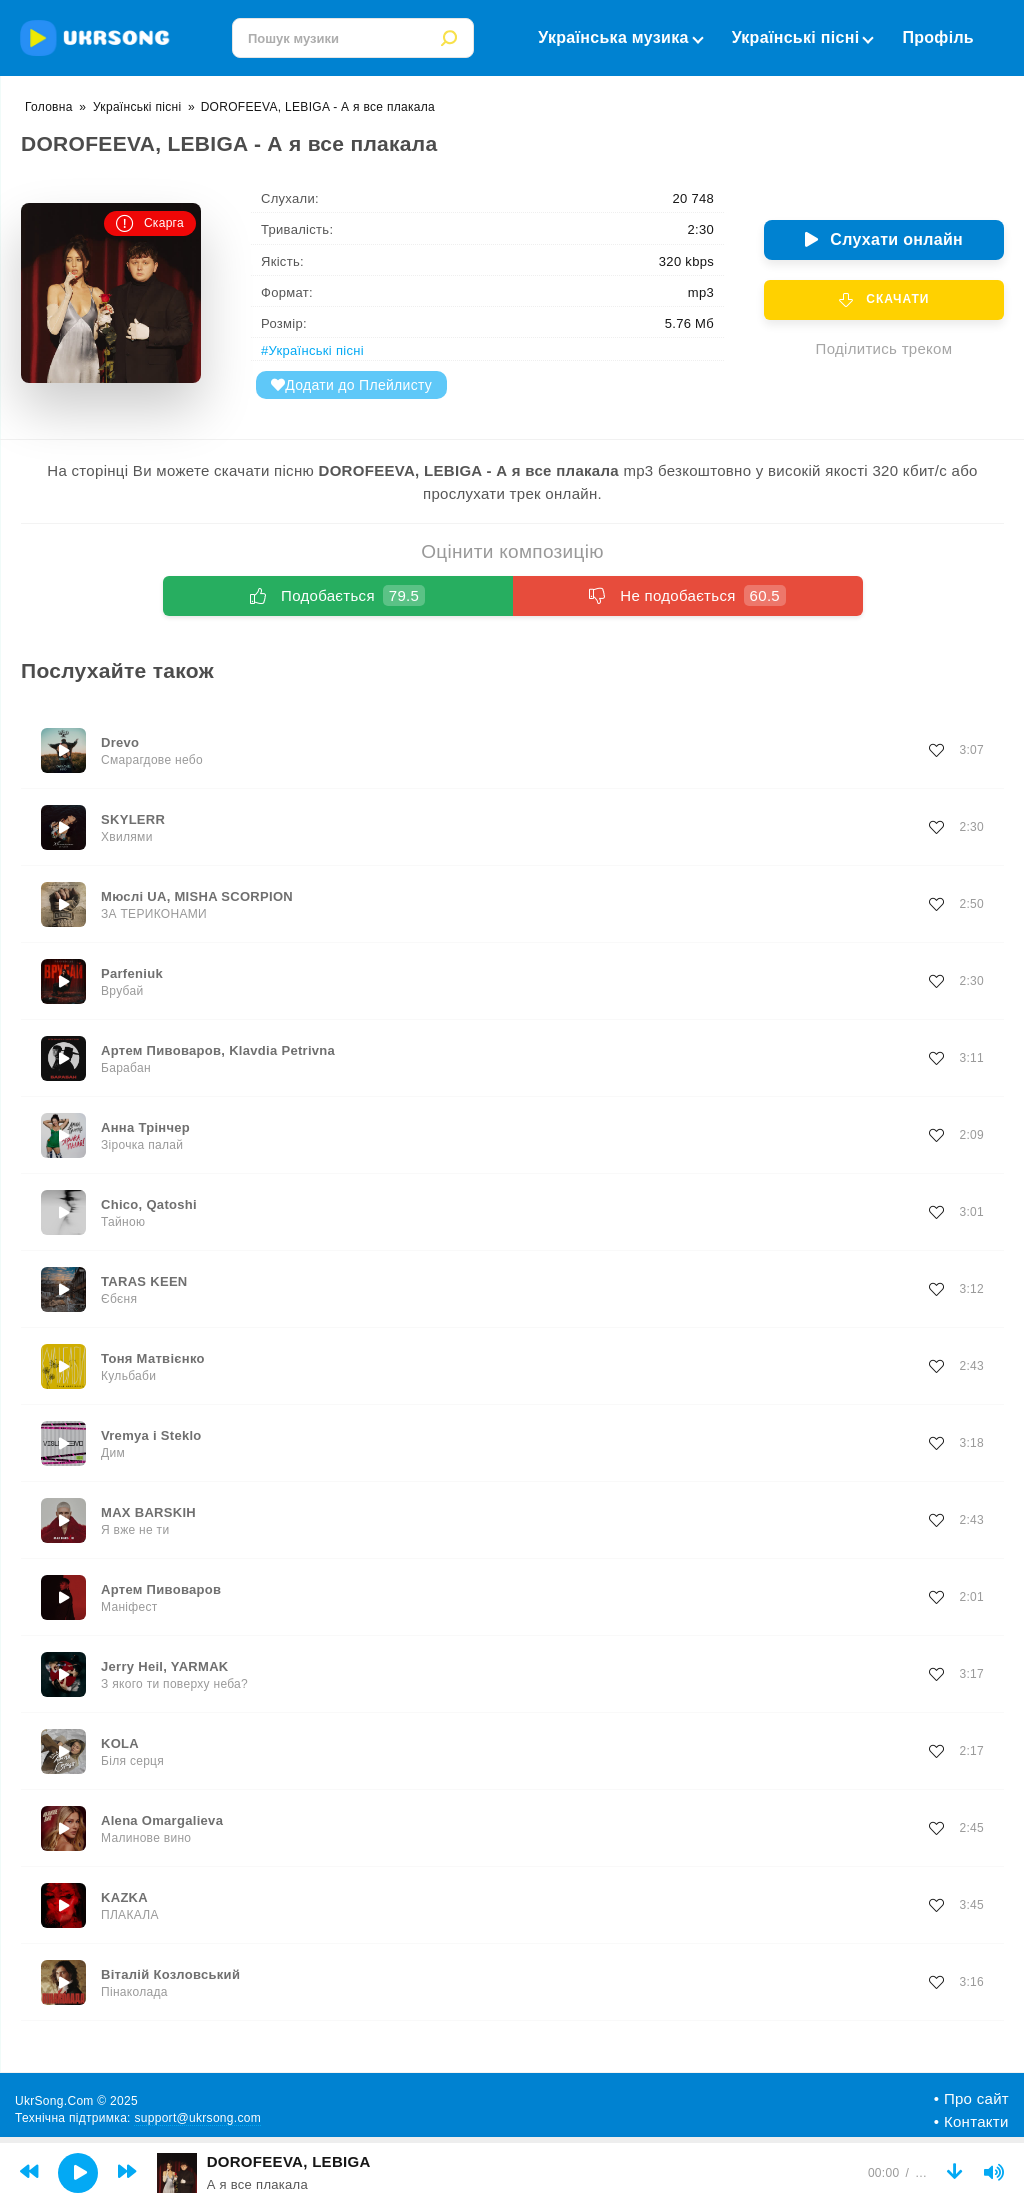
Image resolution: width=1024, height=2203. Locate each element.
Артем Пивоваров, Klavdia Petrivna (218, 1050)
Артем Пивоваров (161, 1589)
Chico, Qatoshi (149, 1204)
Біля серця (132, 1761)
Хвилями (127, 837)
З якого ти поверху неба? (174, 1684)
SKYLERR (133, 819)
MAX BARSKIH (148, 1512)
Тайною (123, 1222)
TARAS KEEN (144, 1281)
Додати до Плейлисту (351, 385)
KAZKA (124, 1897)
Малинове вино (146, 1838)
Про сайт (976, 2098)
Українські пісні (802, 37)
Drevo (120, 742)
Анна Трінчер (145, 1127)
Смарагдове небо (152, 760)
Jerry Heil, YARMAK (165, 1666)
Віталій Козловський (170, 1974)
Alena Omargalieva (162, 1820)
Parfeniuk (132, 973)
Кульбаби (128, 1376)
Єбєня (119, 1299)
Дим (113, 1453)
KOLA (120, 1743)
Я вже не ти (135, 1530)
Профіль (938, 37)
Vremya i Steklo (151, 1435)
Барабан (126, 1068)
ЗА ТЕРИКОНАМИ (154, 914)
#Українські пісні (312, 350)
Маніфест (129, 1607)
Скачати (884, 300)
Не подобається (687, 595)
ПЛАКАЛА (130, 1915)
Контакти (976, 2121)
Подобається (337, 595)
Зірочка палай (142, 1145)
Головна (49, 107)
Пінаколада (134, 1992)
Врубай (122, 991)
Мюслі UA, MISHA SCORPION (197, 896)
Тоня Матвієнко (153, 1358)
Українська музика (619, 37)
